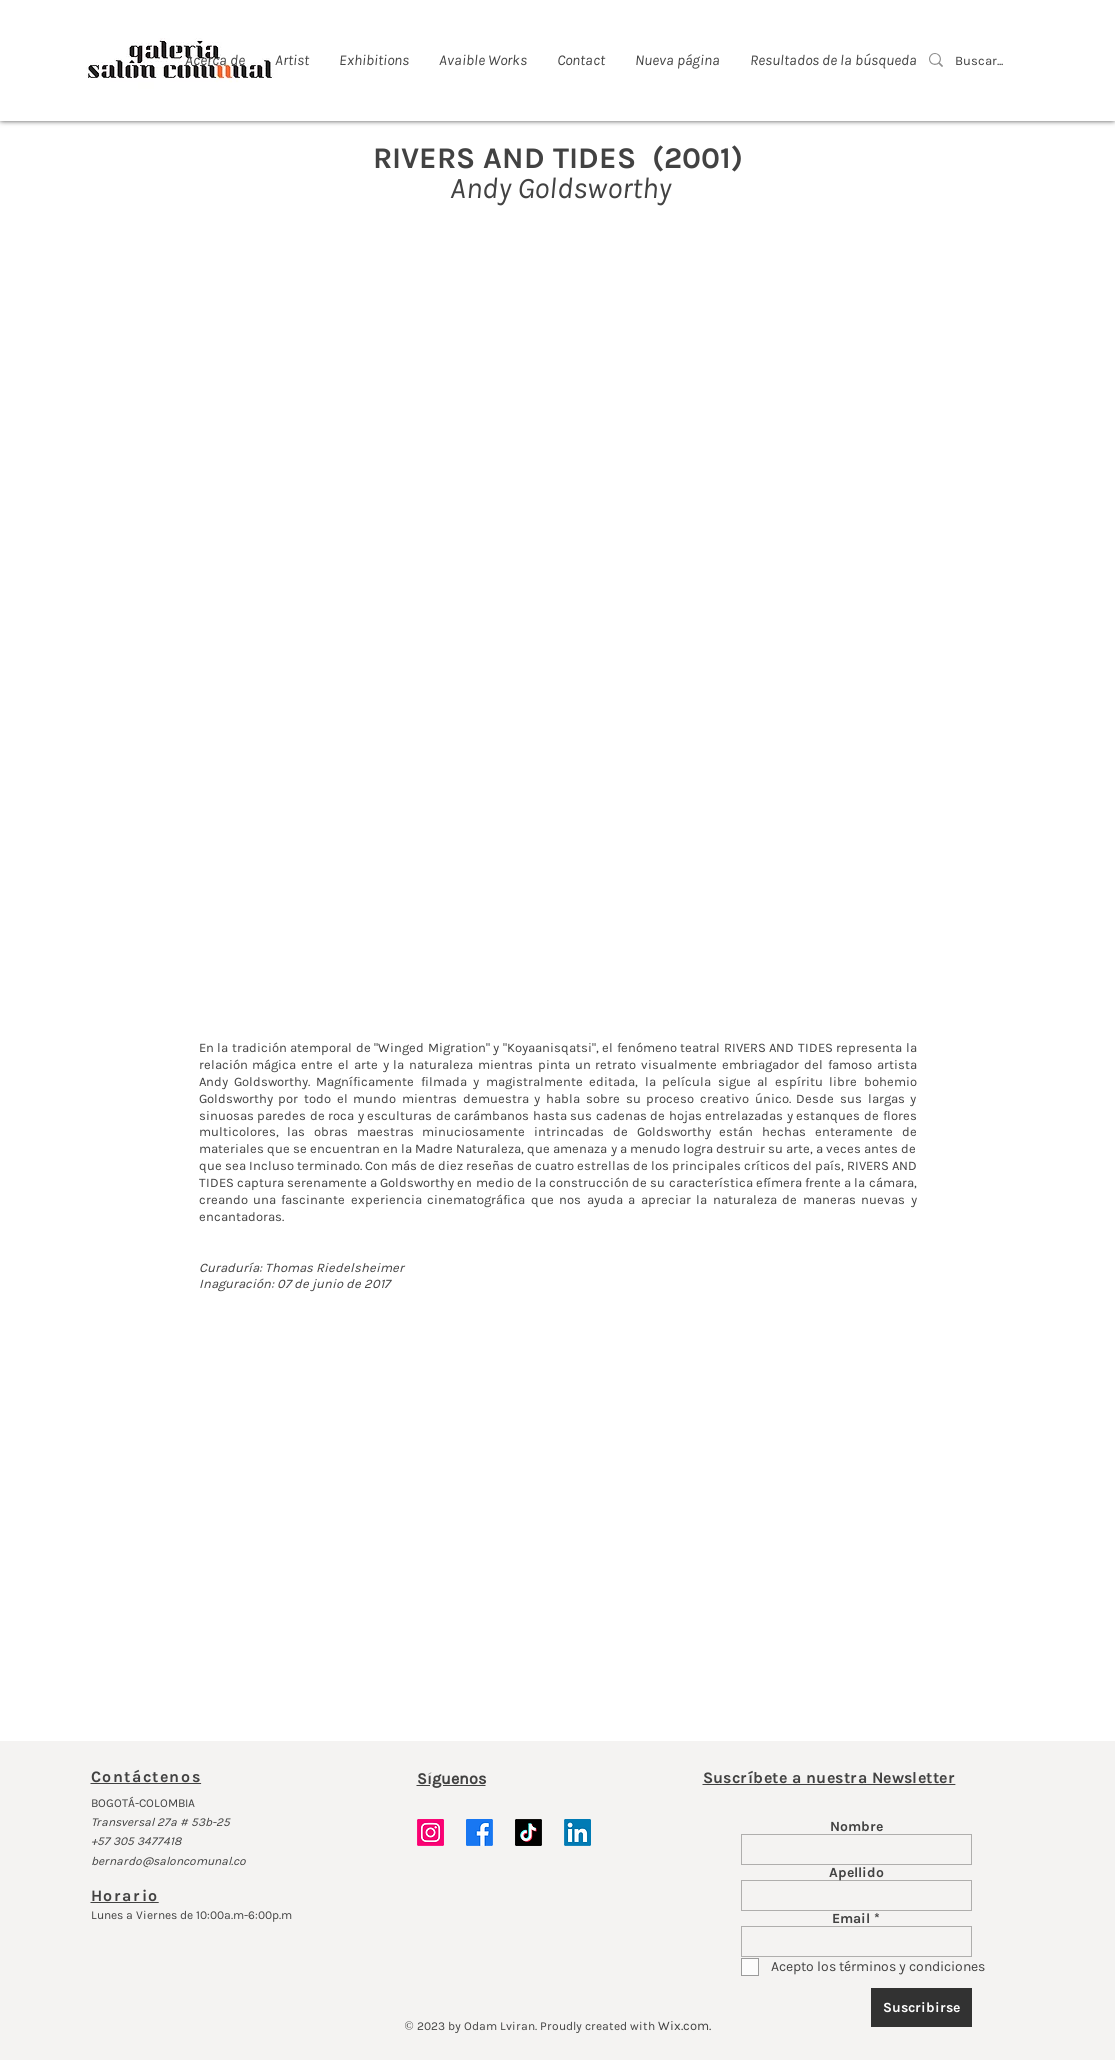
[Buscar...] (980, 61)
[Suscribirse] (921, 2007)
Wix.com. (684, 2025)
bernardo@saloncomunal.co (168, 1861)
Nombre (856, 1827)
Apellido (856, 1873)
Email (851, 1919)
